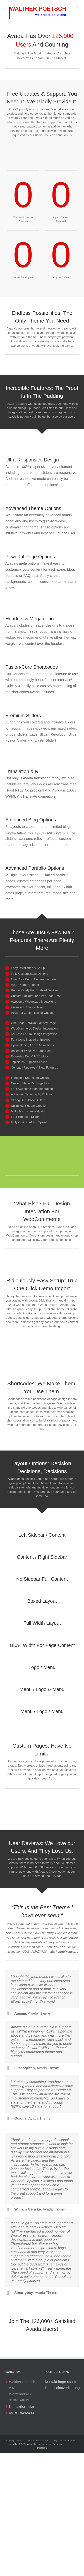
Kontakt (51, 2382)
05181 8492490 (21, 2413)
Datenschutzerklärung (62, 2388)
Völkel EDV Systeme (23, 2444)
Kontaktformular (21, 2407)
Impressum (67, 2382)
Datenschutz (59, 2444)
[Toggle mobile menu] (78, 6)
